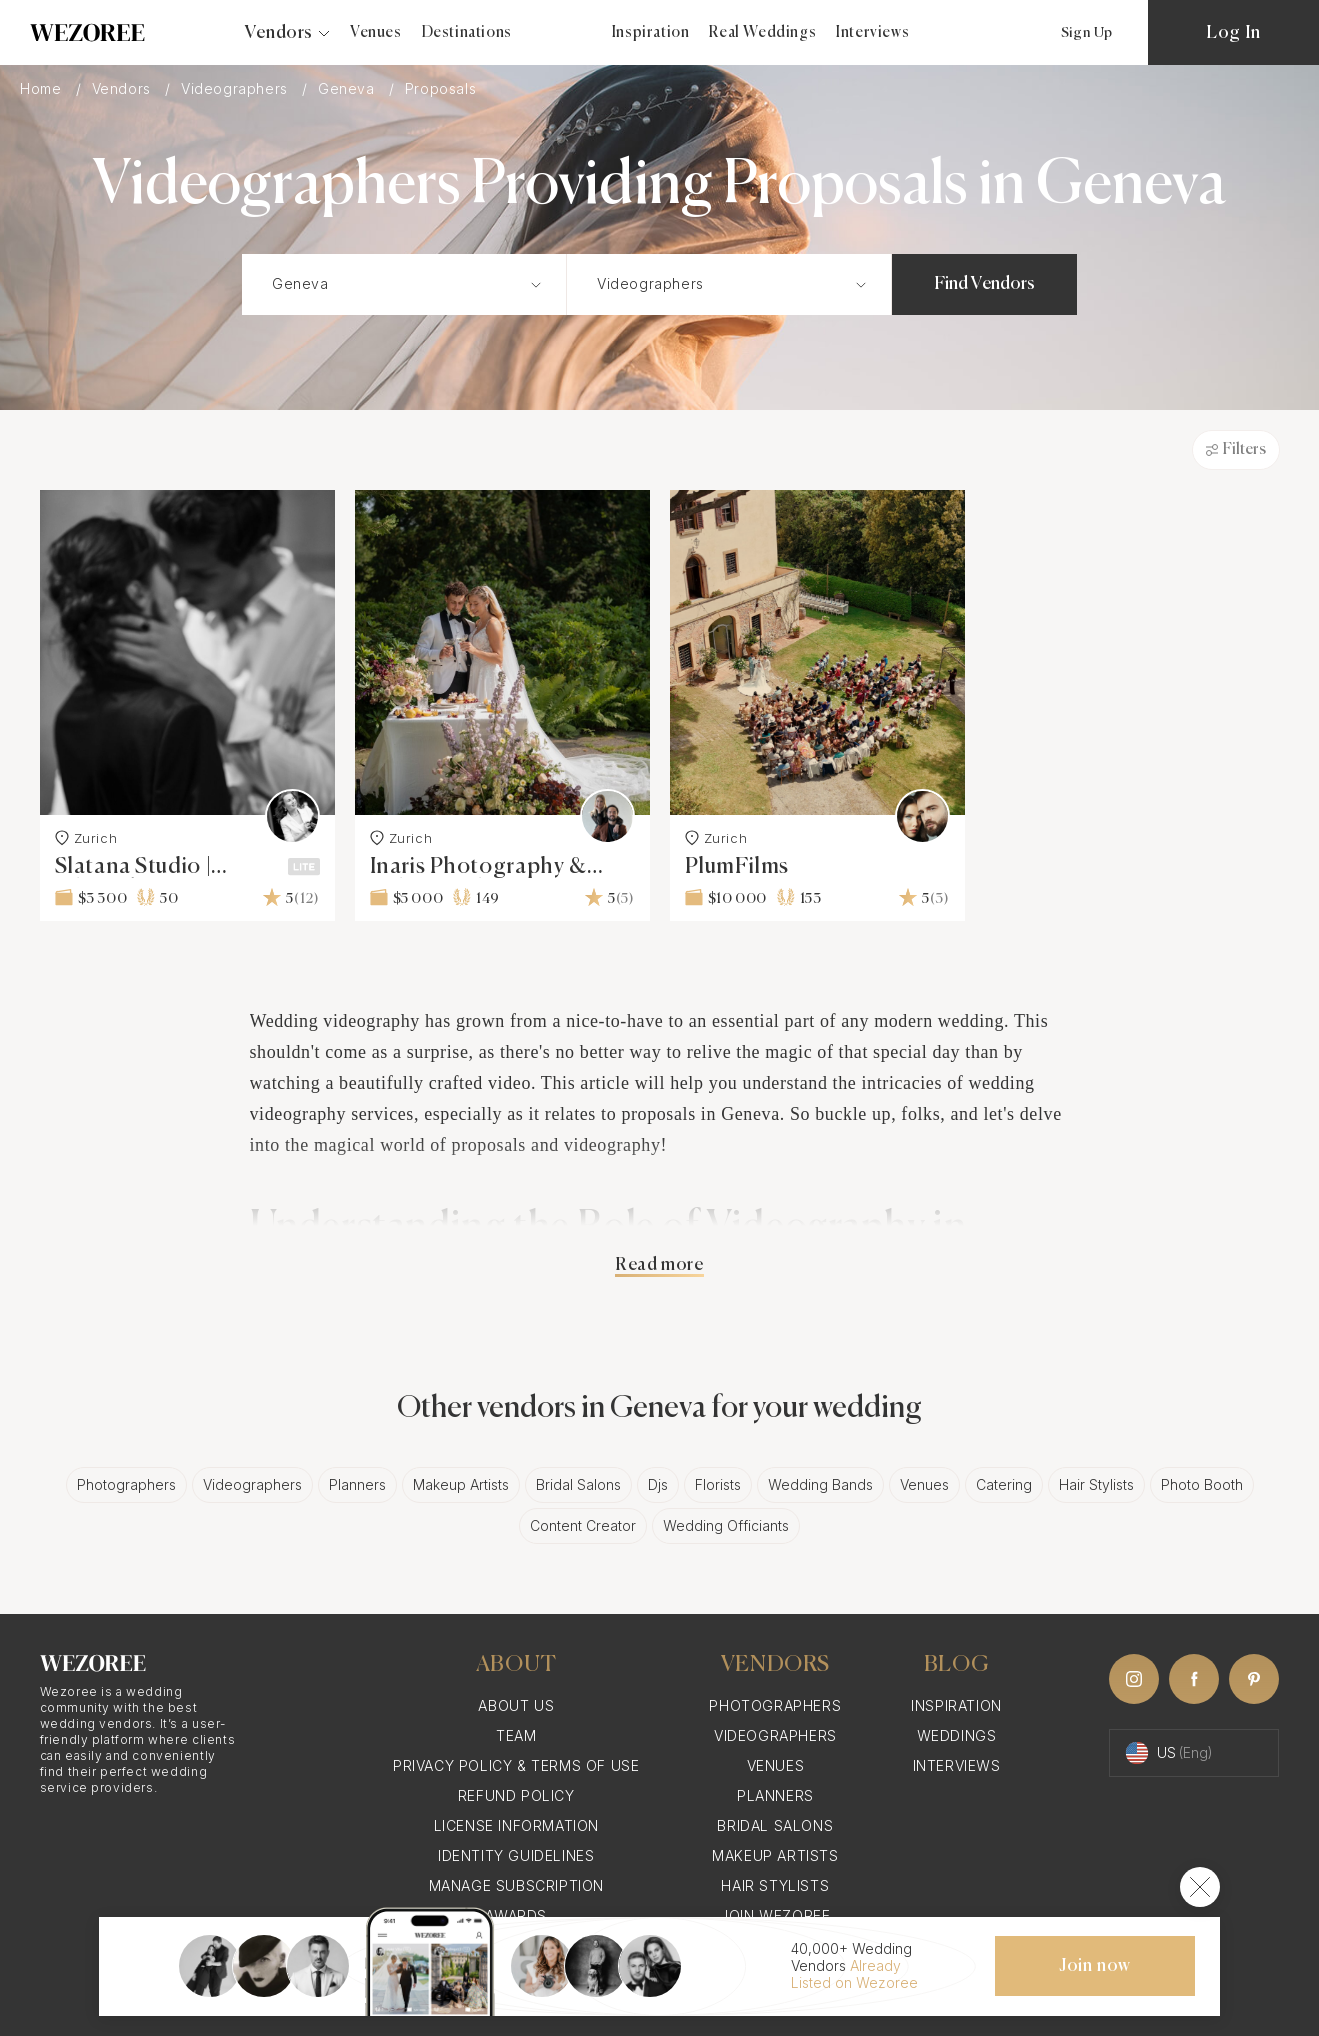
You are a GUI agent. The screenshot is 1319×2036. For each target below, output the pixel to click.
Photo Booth (1202, 1484)
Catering (1004, 1484)
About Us (516, 1705)
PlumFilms (737, 867)
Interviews (872, 32)
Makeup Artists (461, 1484)
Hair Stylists (1096, 1484)
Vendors (124, 88)
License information (516, 1825)
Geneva (348, 88)
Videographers (236, 88)
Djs (658, 1484)
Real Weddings (762, 32)
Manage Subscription (516, 1885)
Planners (357, 1484)
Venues (376, 32)
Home (43, 88)
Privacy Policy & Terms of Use (516, 1765)
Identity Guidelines (516, 1855)
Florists (718, 1484)
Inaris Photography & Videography (478, 867)
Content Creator (583, 1525)
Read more (659, 1265)
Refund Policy (516, 1795)
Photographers (126, 1484)
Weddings (957, 1735)
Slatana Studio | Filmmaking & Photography (133, 867)
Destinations (467, 32)
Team (516, 1735)
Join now (1095, 1966)
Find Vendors (984, 284)
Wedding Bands (820, 1484)
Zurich (86, 838)
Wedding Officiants (726, 1525)
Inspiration (651, 32)
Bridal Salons (578, 1484)
